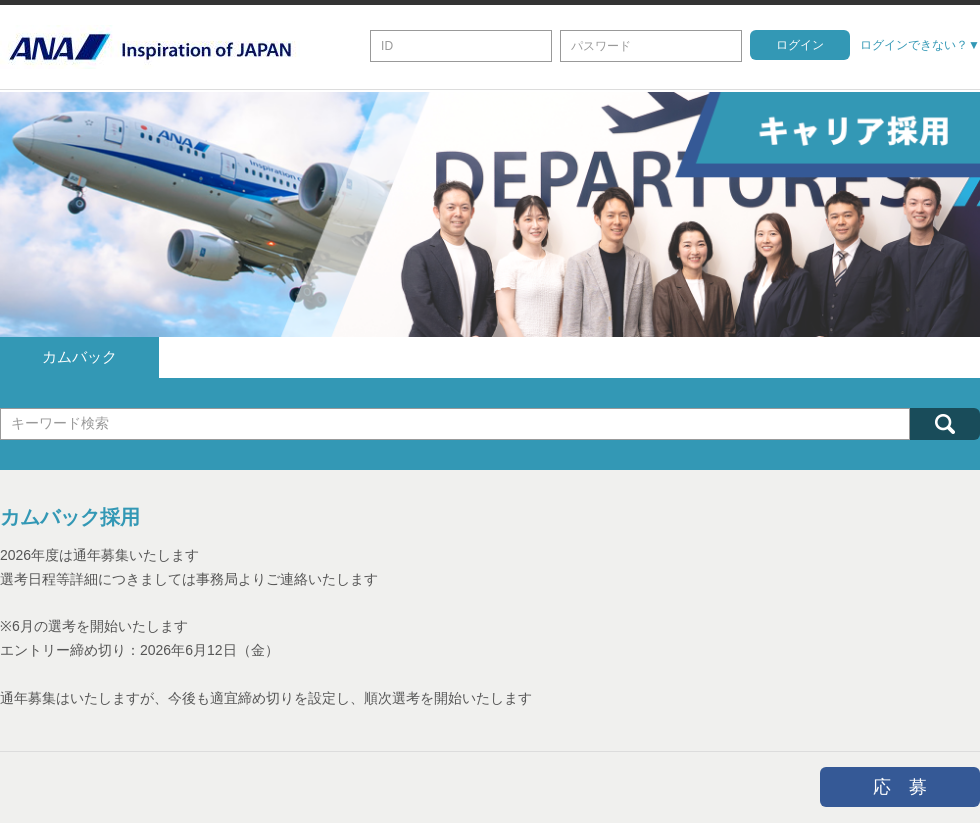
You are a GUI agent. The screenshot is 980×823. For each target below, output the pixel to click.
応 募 (900, 785)
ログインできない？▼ (920, 45)
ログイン (800, 45)
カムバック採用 (70, 516)
